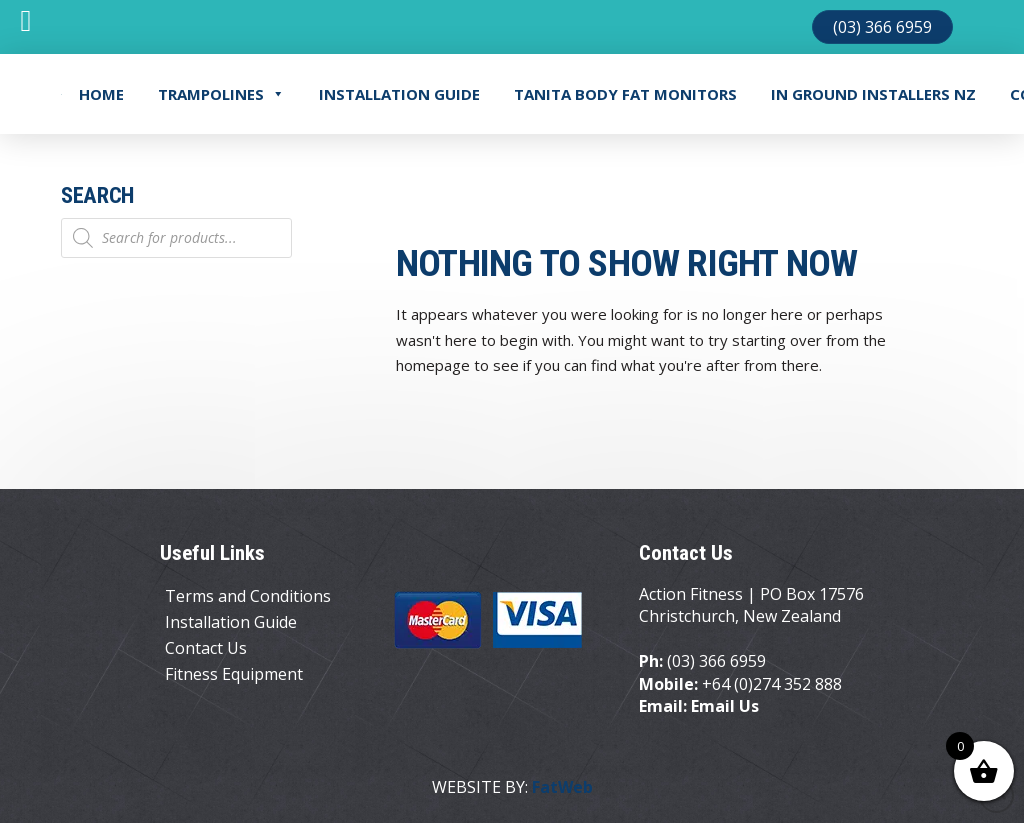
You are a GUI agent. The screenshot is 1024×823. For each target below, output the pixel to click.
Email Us (725, 706)
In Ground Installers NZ (873, 94)
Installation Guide (399, 94)
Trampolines (221, 94)
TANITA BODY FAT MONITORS (625, 94)
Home (101, 94)
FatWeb (562, 787)
